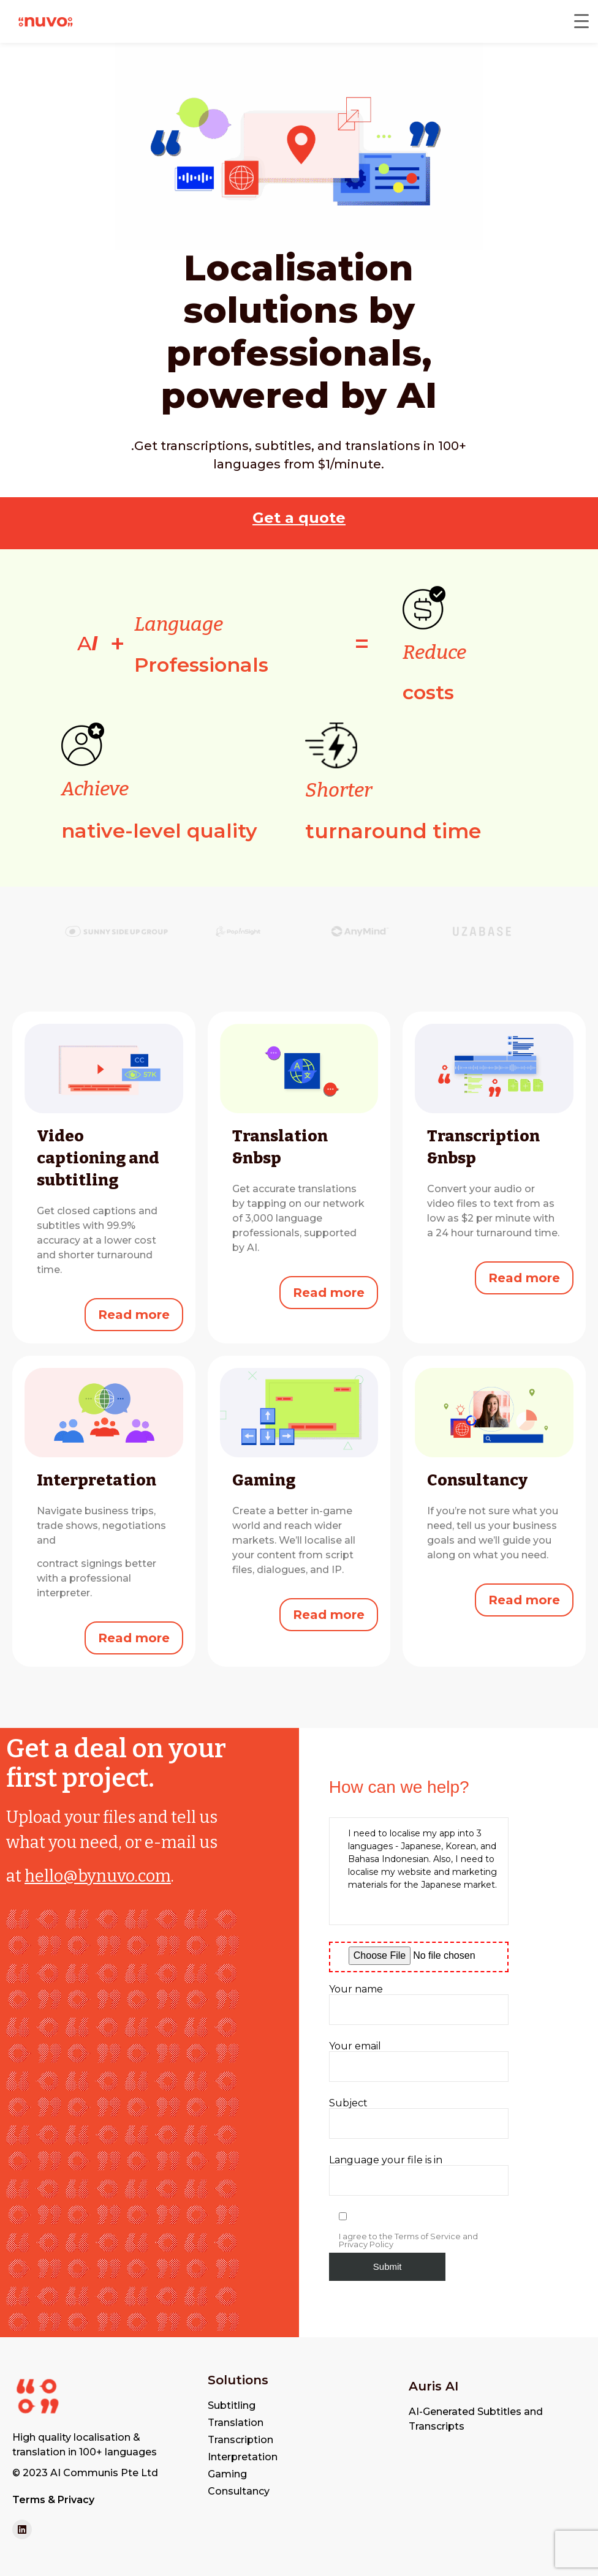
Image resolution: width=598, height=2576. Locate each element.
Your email (419, 2061)
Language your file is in (419, 2175)
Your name (419, 2005)
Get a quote (299, 518)
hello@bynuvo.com (98, 1876)
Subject (419, 2118)
